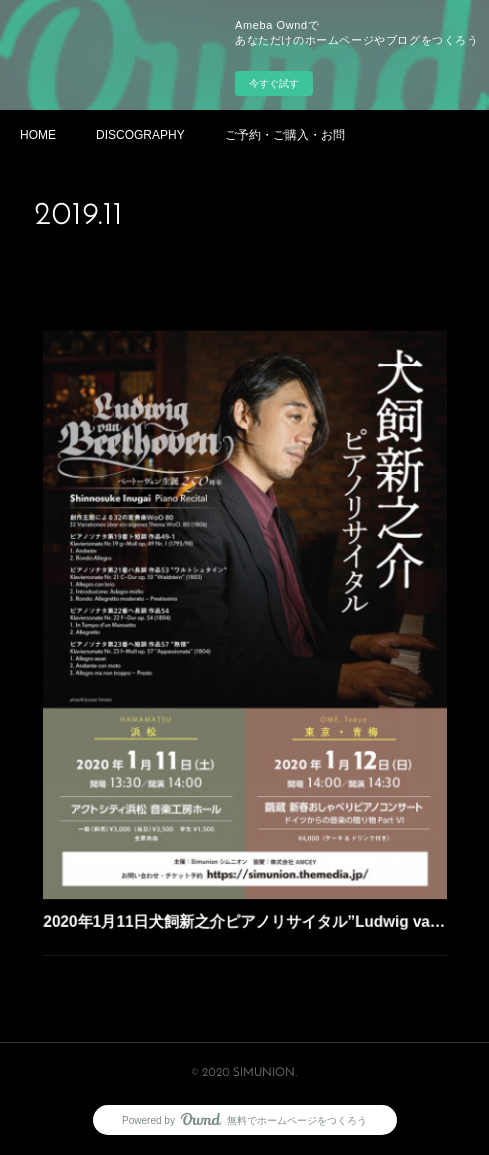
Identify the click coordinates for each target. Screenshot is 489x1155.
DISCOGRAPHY (140, 135)
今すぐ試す (274, 83)
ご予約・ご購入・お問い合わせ (285, 135)
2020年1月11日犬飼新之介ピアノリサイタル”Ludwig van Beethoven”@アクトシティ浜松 (245, 887)
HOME (38, 135)
